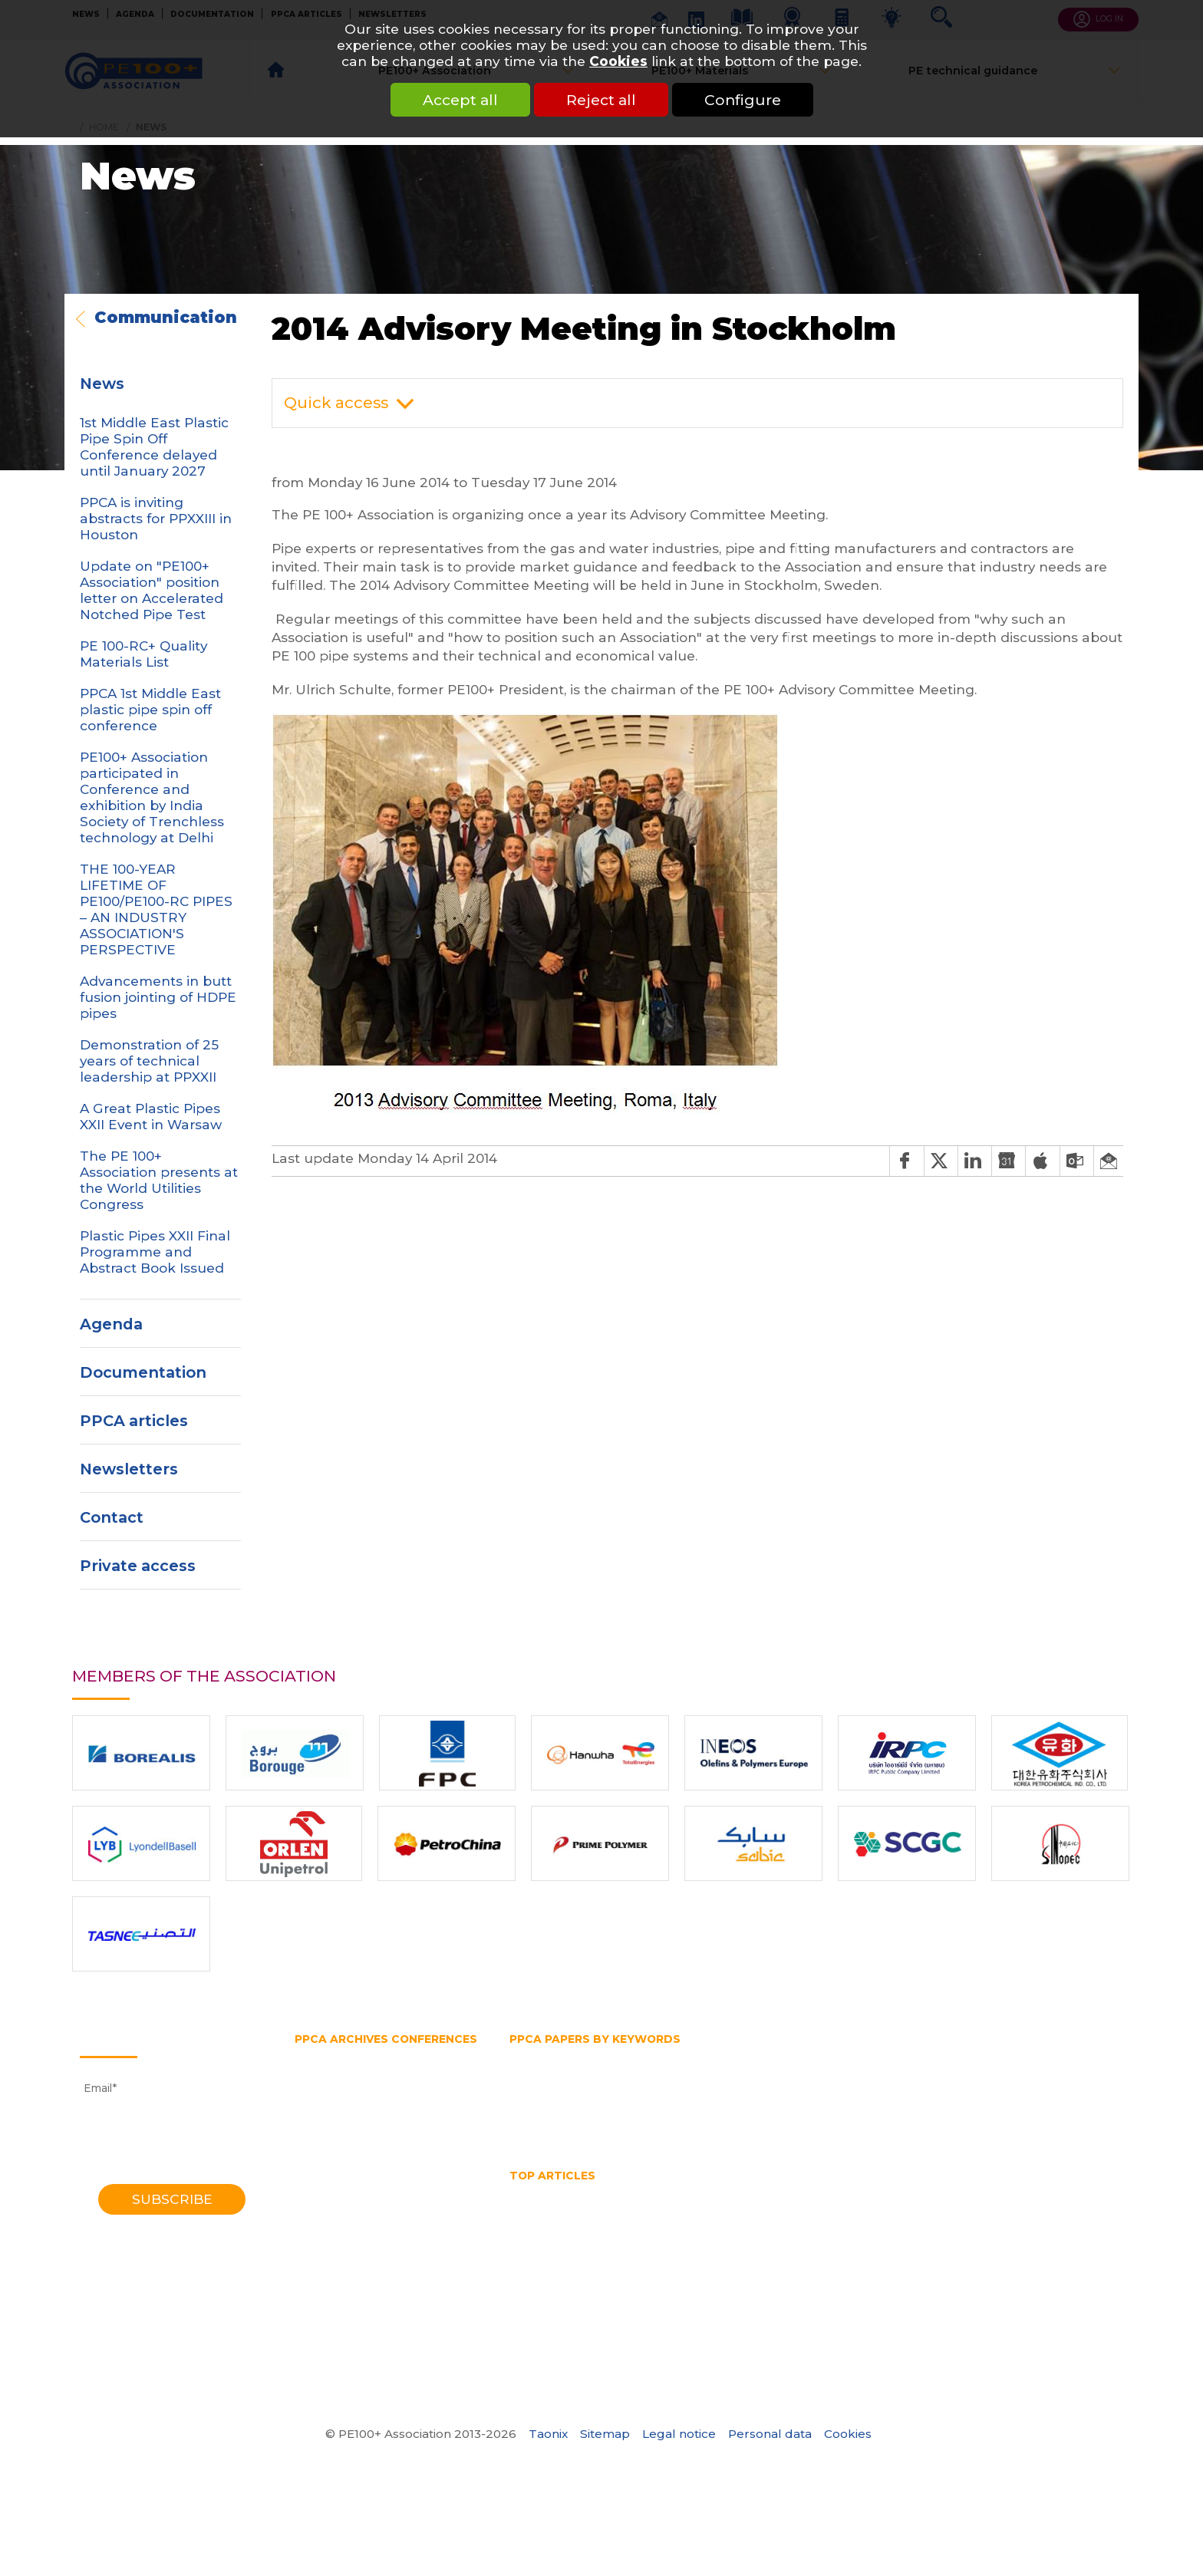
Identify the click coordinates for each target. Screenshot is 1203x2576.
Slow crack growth (885, 2113)
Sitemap (605, 2433)
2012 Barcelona (336, 2129)
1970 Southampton (346, 2352)
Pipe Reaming (727, 2221)
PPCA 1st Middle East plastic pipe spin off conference (150, 709)
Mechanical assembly (926, 2206)
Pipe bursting (903, 2084)
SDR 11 (802, 2113)
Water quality (804, 2236)
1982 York (320, 2292)
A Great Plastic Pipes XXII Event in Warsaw (151, 1116)
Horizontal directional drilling (817, 2069)
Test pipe (974, 2113)
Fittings (606, 2054)
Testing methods (1058, 2113)
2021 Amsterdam (340, 2069)
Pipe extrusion (548, 2099)
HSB (922, 2069)
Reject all (601, 100)
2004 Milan (325, 2188)
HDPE (586, 2191)
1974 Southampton (345, 2322)
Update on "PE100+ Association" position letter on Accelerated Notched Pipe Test (151, 590)
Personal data (770, 2433)
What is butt (1006, 2236)
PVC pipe (534, 2113)
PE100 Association (558, 2084)
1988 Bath (322, 2263)
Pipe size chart (819, 2221)
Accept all (460, 100)
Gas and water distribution (713, 2054)
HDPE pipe (694, 2069)
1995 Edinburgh (336, 2233)
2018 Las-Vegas (337, 2084)
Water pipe (824, 2129)
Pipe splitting (638, 2099)
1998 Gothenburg (341, 2218)
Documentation (143, 1372)
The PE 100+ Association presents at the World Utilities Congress (159, 1180)
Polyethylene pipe (861, 2099)
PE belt (733, 2084)
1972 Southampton (346, 2337)
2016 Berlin (324, 2099)
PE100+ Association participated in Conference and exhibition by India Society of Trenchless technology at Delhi (152, 797)
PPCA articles (134, 1421)
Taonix (548, 2433)
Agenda (111, 1324)
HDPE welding (905, 2191)
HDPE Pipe (647, 2191)
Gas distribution (843, 2054)
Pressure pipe (960, 2099)
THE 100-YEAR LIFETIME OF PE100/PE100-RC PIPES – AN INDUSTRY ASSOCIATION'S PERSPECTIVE (156, 909)
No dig (1017, 2206)
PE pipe (787, 2084)
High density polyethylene (579, 2069)
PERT (837, 2084)
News (102, 383)
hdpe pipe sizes (732, 2191)
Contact (111, 1517)
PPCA (782, 2099)
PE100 (638, 2084)
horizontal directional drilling (587, 2206)
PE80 (684, 2084)
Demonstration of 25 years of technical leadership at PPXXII (149, 1060)
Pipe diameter (993, 2084)
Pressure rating (1054, 2099)
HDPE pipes (819, 2191)
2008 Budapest (337, 2159)
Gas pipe (924, 2054)
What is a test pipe (906, 2236)
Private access (138, 1565)
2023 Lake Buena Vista (357, 2054)
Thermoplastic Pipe (626, 2236)
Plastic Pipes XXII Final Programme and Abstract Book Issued (155, 1251)
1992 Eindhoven (338, 2248)
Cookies (618, 61)
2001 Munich (329, 2203)
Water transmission (726, 2129)
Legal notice (679, 2433)
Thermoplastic (548, 2129)
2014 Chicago (331, 2113)
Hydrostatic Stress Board (1017, 2069)
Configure (742, 100)
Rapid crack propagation (640, 2113)
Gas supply (992, 2054)
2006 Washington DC (353, 2173)
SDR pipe (745, 2113)
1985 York (320, 2277)
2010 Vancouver (338, 2143)
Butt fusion (539, 2054)
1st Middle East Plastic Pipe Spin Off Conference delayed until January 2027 (154, 446)
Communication (165, 318)
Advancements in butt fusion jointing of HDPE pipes (158, 997)
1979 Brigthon (332, 2307)
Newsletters (129, 1469)
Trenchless (630, 2129)
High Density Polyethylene (1030, 2191)
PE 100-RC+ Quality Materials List (143, 653)
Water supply (905, 2129)
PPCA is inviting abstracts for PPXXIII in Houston (156, 518)
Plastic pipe (721, 2099)
